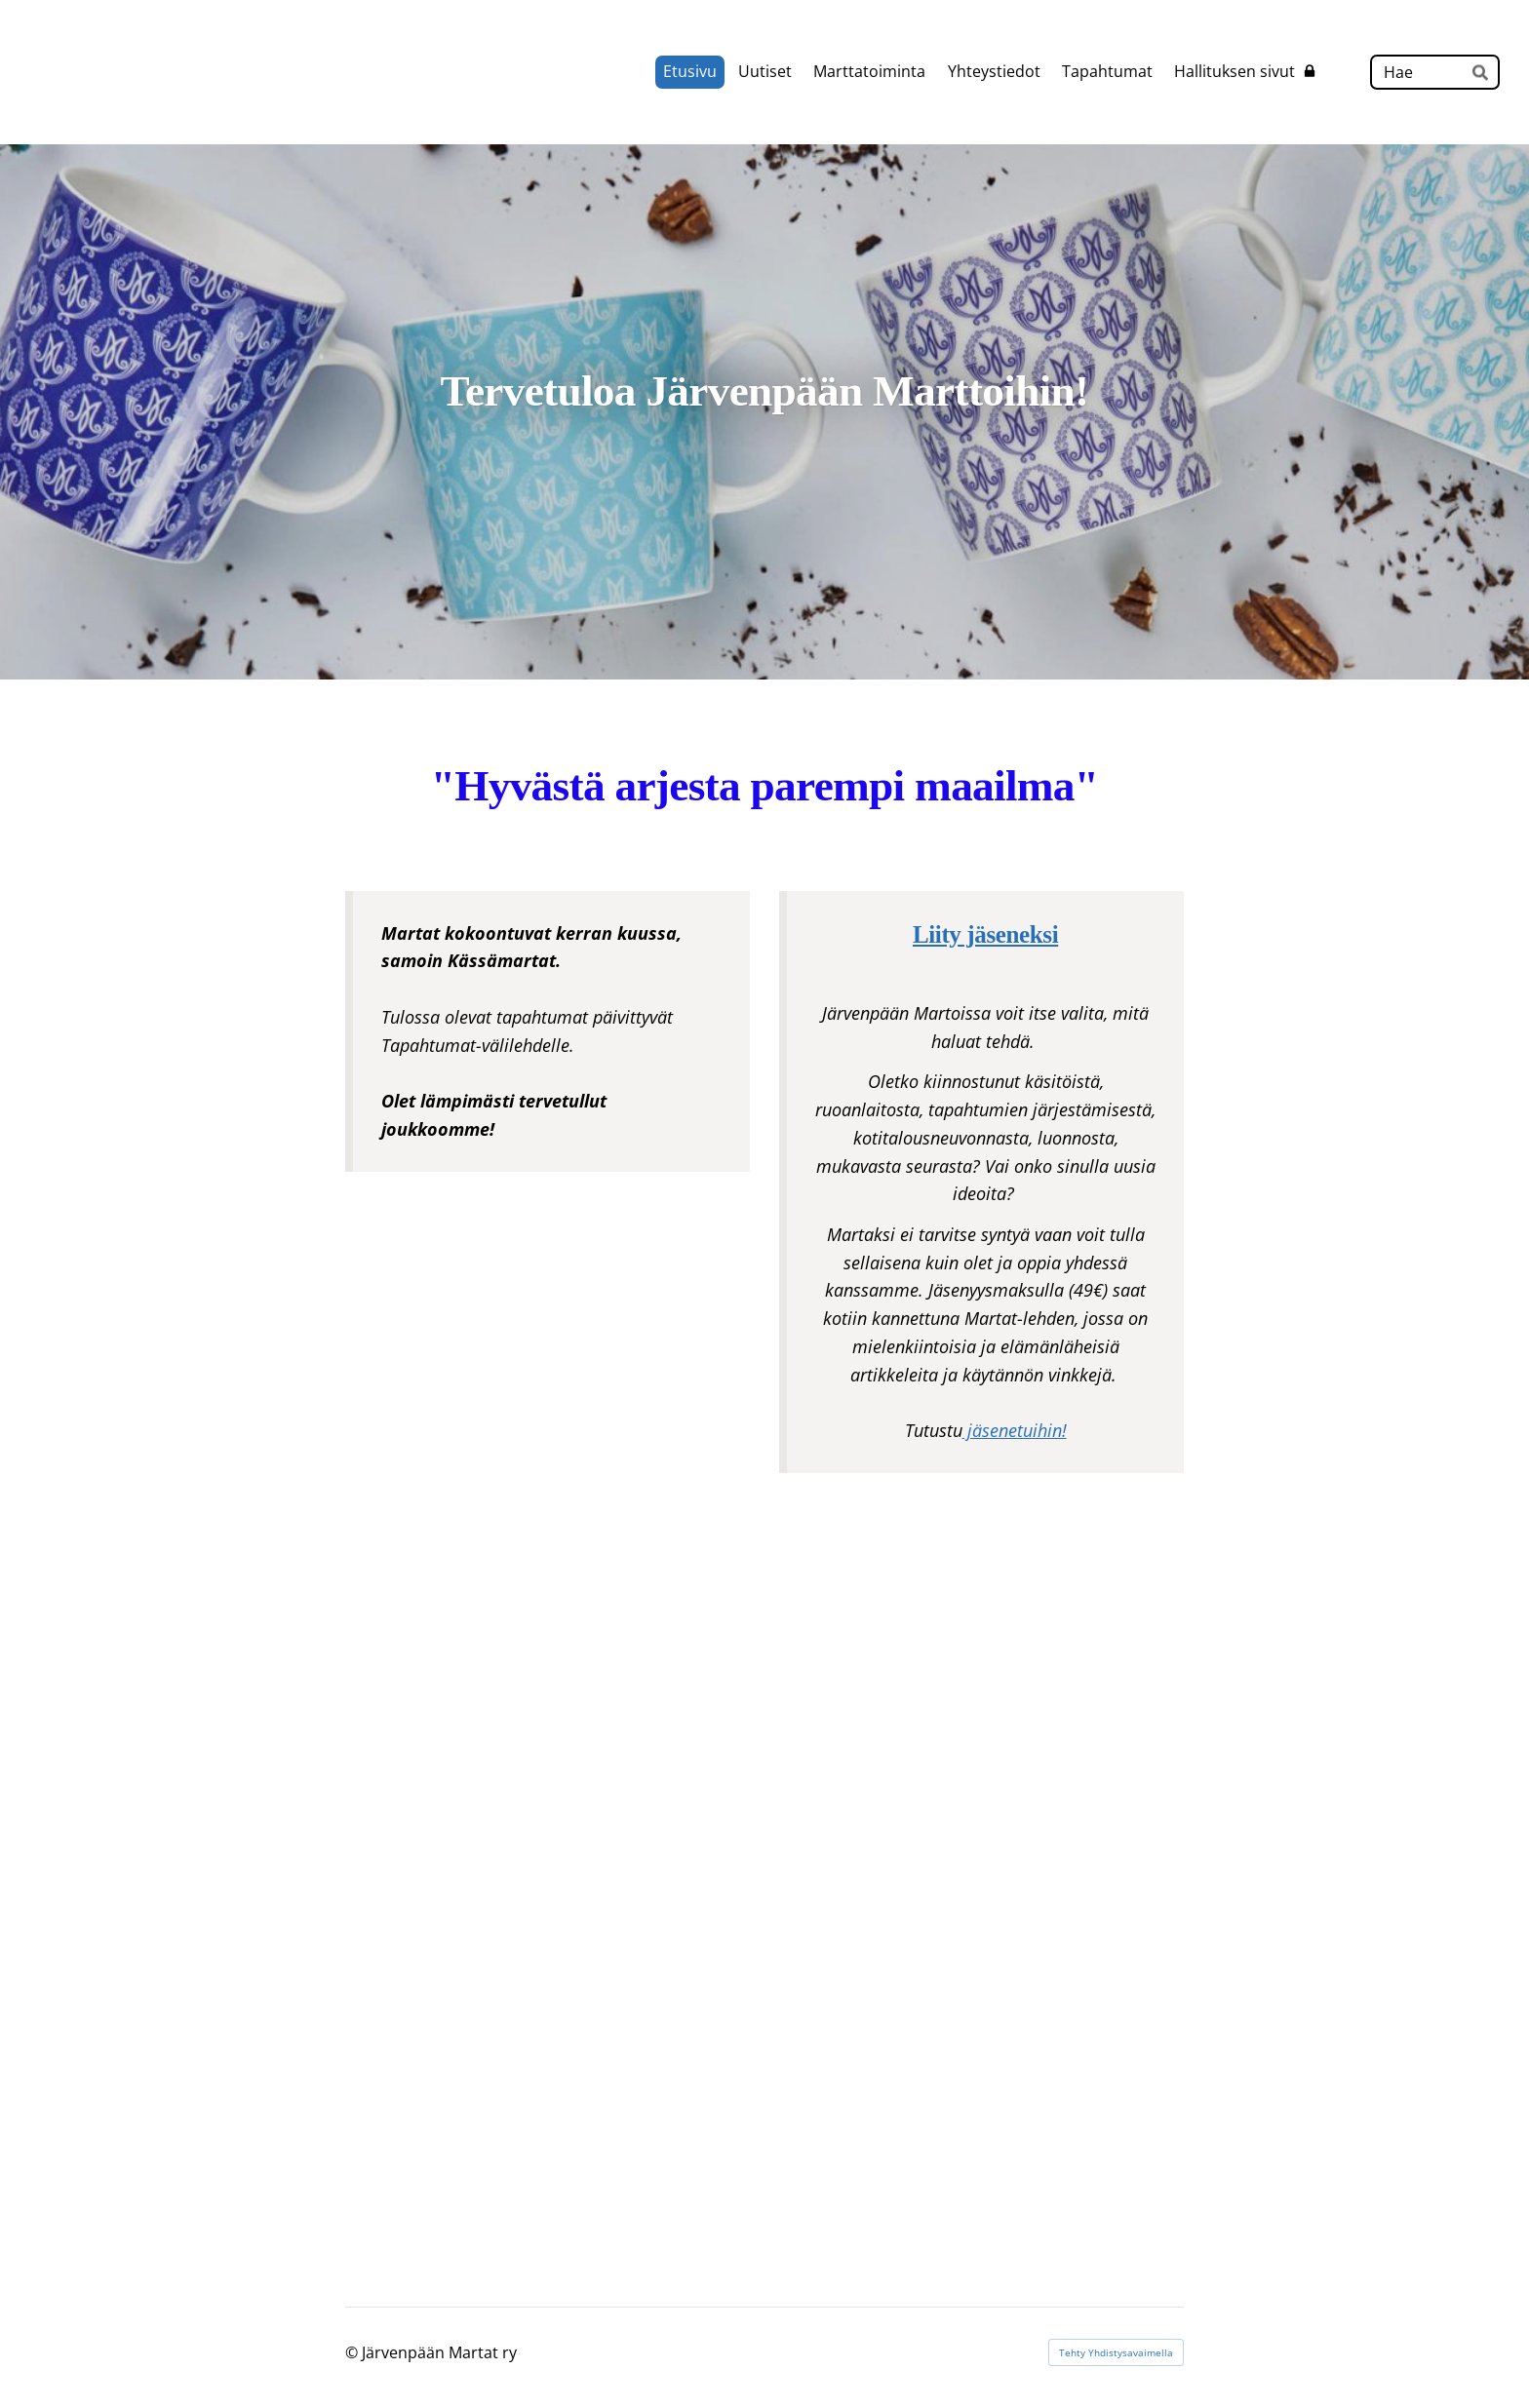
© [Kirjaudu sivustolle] (353, 2352)
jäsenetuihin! (1014, 1430)
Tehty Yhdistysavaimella (1116, 2352)
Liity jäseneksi (985, 934)
